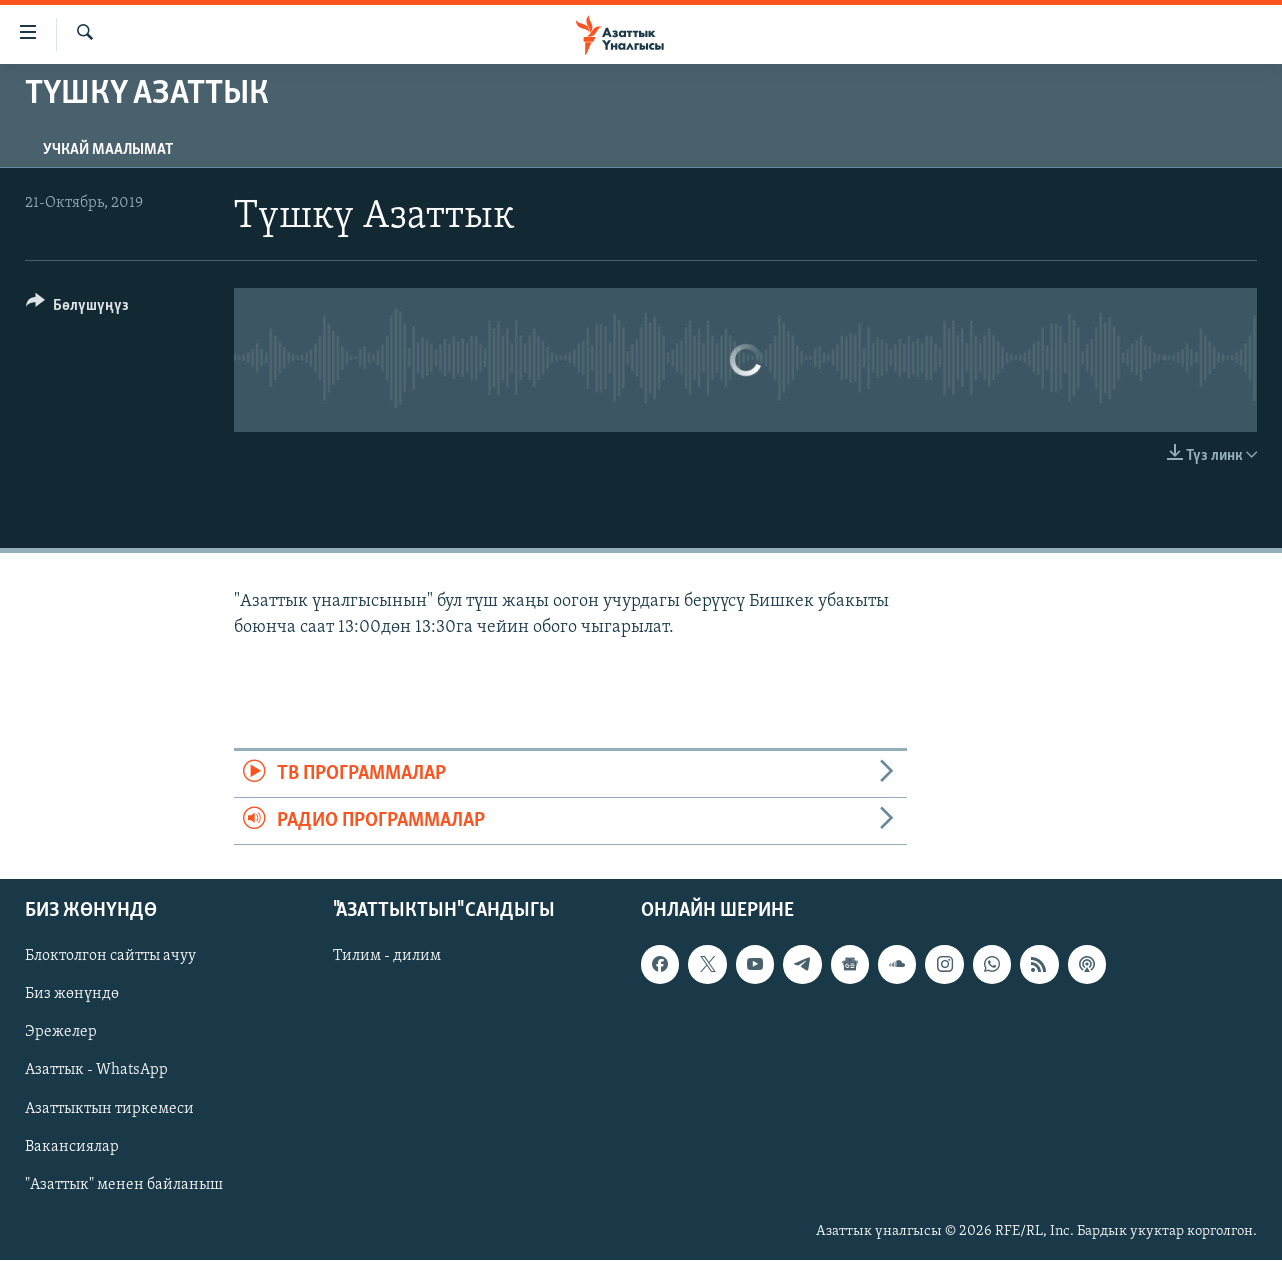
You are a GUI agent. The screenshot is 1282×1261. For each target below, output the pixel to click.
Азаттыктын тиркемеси (109, 1109)
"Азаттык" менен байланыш (124, 1185)
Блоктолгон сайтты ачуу (110, 957)
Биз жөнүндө (72, 995)
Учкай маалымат (108, 150)
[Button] (77, 308)
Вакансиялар (72, 1147)
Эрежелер (61, 1033)
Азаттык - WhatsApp (96, 1071)
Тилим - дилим (387, 957)
